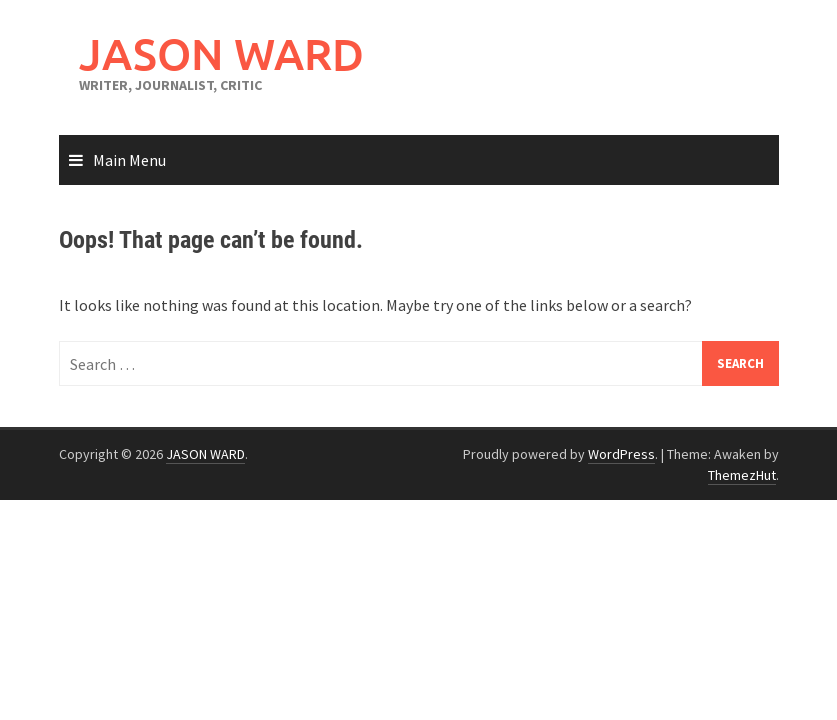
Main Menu (129, 160)
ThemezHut (742, 475)
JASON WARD (221, 53)
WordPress (621, 454)
